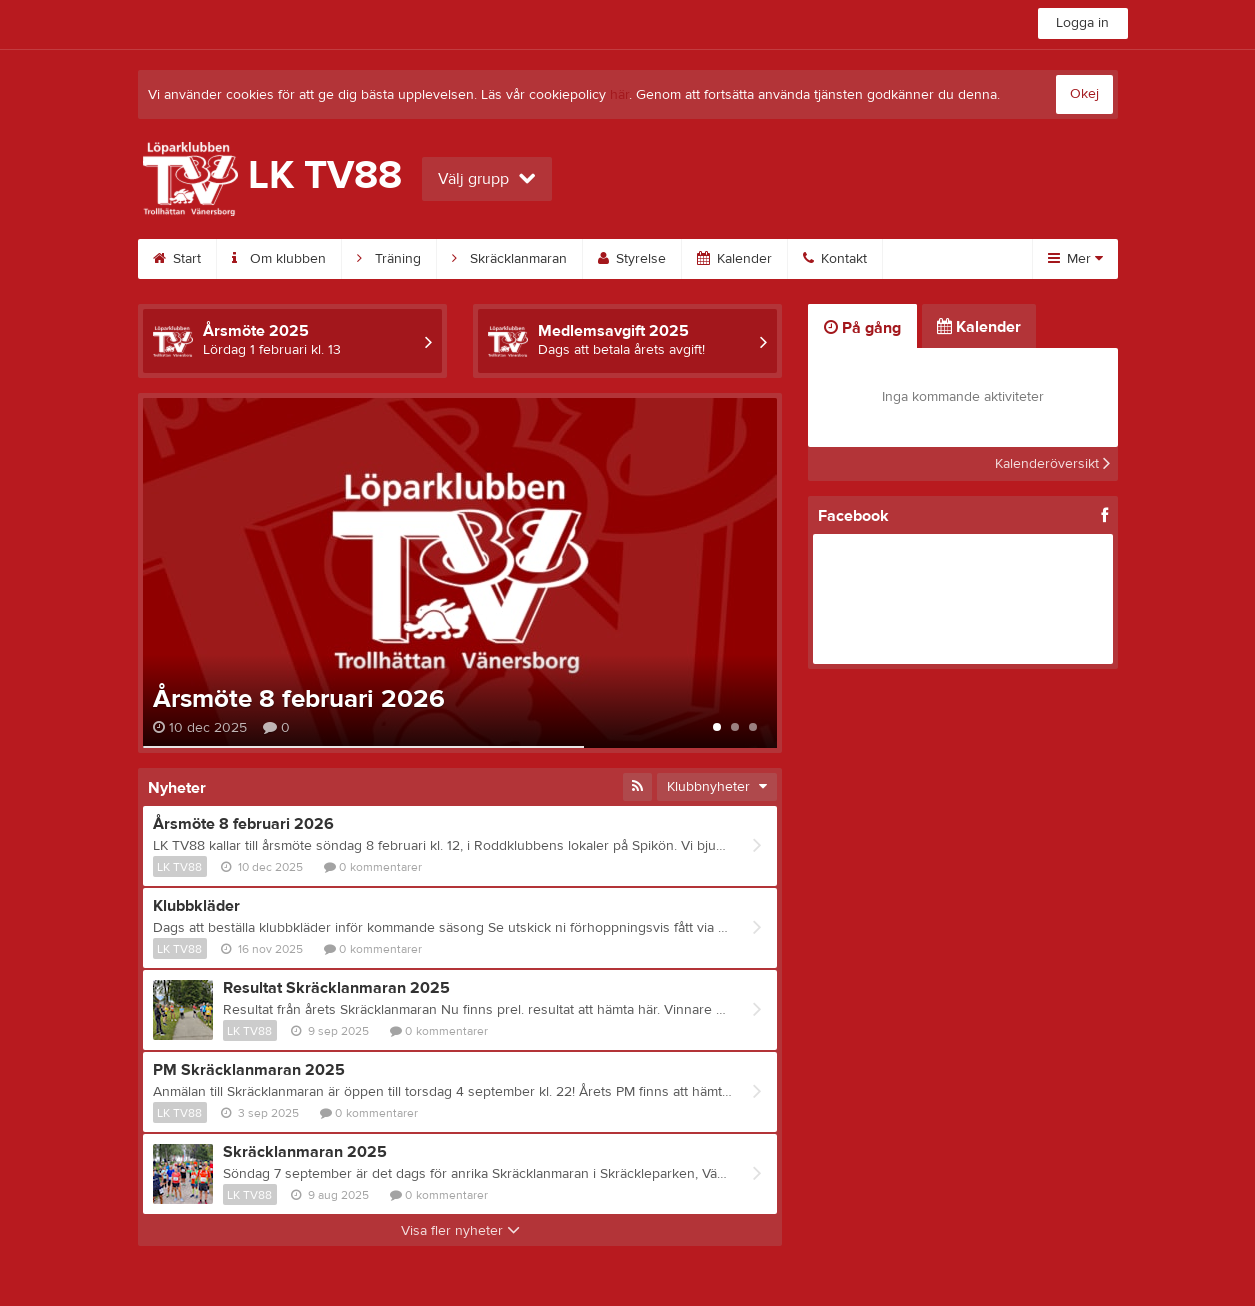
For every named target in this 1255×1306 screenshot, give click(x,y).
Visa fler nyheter (460, 1231)
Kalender (734, 259)
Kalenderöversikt (1052, 464)
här (619, 95)
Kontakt (835, 259)
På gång (862, 328)
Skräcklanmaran (509, 259)
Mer (1075, 259)
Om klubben (279, 259)
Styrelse (632, 259)
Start (177, 259)
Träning (389, 259)
